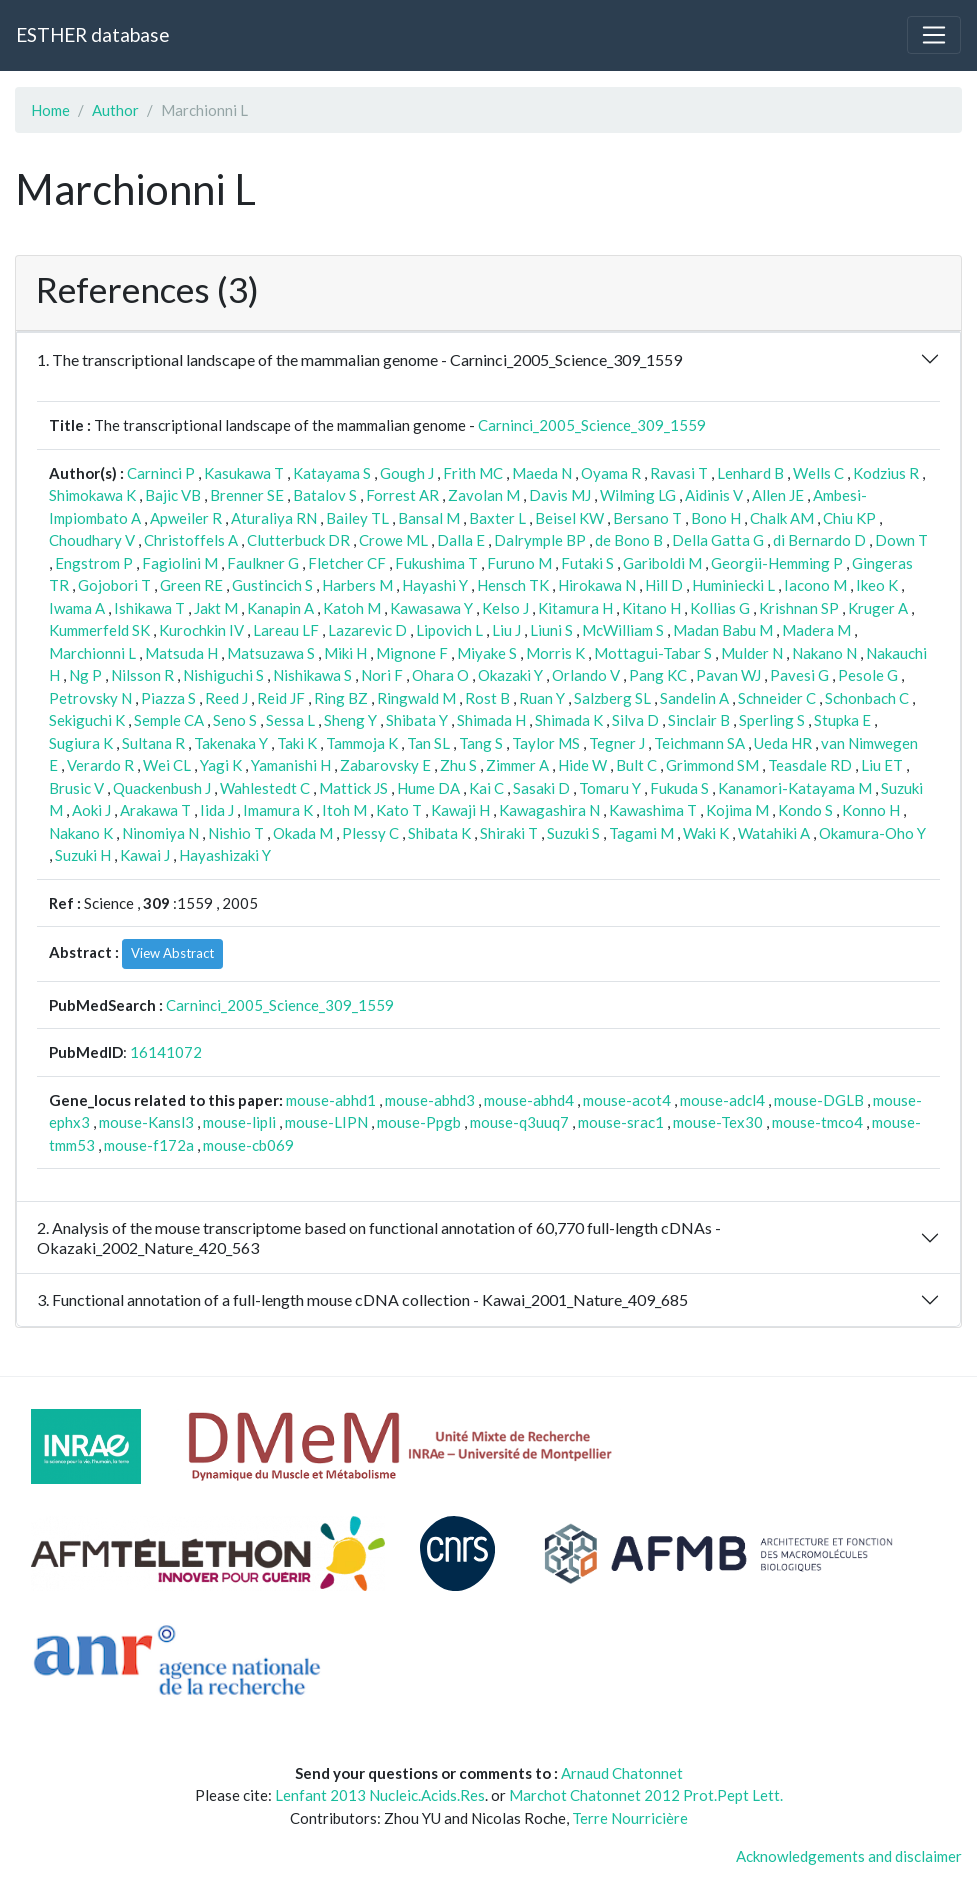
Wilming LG (638, 495)
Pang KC (658, 675)
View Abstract (172, 953)
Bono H (716, 518)
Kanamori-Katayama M (795, 788)
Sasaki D (541, 788)
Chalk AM (782, 518)
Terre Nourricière (630, 1818)
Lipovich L (449, 630)
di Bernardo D (819, 540)
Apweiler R (186, 518)
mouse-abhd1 (331, 1100)
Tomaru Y (610, 788)
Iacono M (815, 585)
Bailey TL (357, 518)
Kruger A (878, 608)
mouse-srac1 (621, 1122)
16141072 (166, 1052)
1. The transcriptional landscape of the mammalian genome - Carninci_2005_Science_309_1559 (359, 359)
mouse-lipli (239, 1122)
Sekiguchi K (87, 720)
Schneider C (777, 698)
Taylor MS (546, 743)
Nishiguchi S (223, 675)
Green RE (191, 585)
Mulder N (752, 653)
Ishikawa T (149, 608)
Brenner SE (247, 495)
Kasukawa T (244, 473)
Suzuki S (573, 833)
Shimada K (569, 720)
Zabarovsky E (385, 765)
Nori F (382, 675)
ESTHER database (92, 34)
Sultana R (153, 743)
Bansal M (429, 518)
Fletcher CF (347, 563)
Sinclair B (699, 720)
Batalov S (325, 495)
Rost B (487, 698)
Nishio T (236, 833)
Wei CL (167, 765)
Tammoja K (362, 743)
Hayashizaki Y (225, 855)
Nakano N (824, 653)
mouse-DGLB (819, 1100)
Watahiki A (774, 833)
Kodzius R (886, 473)
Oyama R (611, 473)
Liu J (506, 630)
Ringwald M (416, 698)
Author (115, 110)
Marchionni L (92, 653)
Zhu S (458, 765)
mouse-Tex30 (718, 1122)
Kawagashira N (549, 810)
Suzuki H (83, 855)
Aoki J (91, 810)
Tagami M (641, 833)
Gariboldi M (662, 563)
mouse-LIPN (326, 1122)
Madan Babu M (723, 630)
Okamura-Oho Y (872, 833)
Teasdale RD (810, 765)
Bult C (636, 765)
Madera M (816, 630)
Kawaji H (460, 810)
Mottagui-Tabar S (653, 653)
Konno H (871, 810)
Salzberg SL (612, 698)
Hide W (582, 765)
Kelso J (505, 608)
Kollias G (720, 608)
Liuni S (551, 630)
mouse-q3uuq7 (519, 1122)
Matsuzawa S (271, 653)
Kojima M (737, 810)
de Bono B (629, 540)
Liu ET (882, 765)
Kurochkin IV (201, 630)
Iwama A (77, 608)
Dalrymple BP (540, 540)
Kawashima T (653, 810)
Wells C (818, 473)
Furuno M (519, 563)
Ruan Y (542, 698)
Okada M (303, 833)
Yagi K (221, 765)
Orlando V (586, 675)
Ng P (85, 675)
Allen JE (778, 495)
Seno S (235, 720)
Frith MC (473, 473)
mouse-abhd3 (430, 1100)
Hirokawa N (597, 585)
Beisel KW (569, 518)
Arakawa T (155, 810)
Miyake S (487, 653)
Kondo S (805, 810)
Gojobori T (114, 585)
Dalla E (461, 540)
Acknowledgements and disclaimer (849, 1856)
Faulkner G (263, 563)
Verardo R (100, 765)
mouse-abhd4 (529, 1100)
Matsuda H (181, 653)
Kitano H (651, 608)
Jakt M (216, 608)
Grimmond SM (712, 765)
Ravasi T (679, 473)
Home (50, 110)
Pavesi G (799, 675)
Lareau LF (286, 630)
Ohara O (440, 675)
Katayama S (332, 473)
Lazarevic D (367, 630)
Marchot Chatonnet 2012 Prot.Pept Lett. (646, 1795)
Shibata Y (417, 720)
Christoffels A (191, 540)
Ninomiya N (160, 833)
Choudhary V (92, 540)
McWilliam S (623, 630)
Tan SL (428, 743)
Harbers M (357, 585)
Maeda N (542, 473)
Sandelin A (694, 698)
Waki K (706, 833)
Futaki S (587, 563)
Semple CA (169, 720)
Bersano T (647, 518)
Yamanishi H (291, 765)
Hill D (664, 585)
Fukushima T (436, 563)
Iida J (217, 810)
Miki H (345, 653)
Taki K (297, 743)
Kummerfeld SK (99, 630)
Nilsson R (142, 675)
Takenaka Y (231, 743)
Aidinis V (714, 495)
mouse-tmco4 (817, 1122)
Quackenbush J (162, 788)
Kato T (399, 810)
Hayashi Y (435, 585)
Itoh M (344, 810)
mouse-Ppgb (419, 1122)
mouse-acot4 (627, 1100)
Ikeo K (877, 585)
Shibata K (439, 833)
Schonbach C (867, 698)
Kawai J (145, 855)
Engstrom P (94, 563)
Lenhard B (750, 473)
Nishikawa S (312, 675)
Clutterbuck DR (298, 540)
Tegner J (617, 743)
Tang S (481, 743)
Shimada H (491, 720)
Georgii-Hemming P (777, 563)
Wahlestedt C (265, 788)
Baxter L (497, 518)
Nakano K (81, 833)
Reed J (226, 698)
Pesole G (868, 675)
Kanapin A (280, 608)
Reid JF (281, 698)
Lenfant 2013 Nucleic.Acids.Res (380, 1795)
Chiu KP (849, 518)
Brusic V (76, 788)
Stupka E (842, 720)
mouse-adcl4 (722, 1100)
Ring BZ (341, 698)
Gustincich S (272, 585)
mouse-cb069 (248, 1145)
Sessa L (290, 720)
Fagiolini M (180, 563)
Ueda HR (783, 743)
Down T (901, 540)
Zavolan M (484, 495)
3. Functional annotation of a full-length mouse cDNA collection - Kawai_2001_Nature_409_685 (362, 1299)
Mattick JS (353, 788)
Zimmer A (517, 765)
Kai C (486, 788)
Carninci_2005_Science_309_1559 (592, 425)
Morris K (555, 653)
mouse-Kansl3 (146, 1122)
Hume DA (428, 788)
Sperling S (772, 720)
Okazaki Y (510, 675)
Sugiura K (81, 743)
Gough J (407, 473)
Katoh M (352, 608)
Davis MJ (560, 495)
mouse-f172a (149, 1145)
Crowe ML (393, 540)
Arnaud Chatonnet (622, 1773)
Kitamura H (575, 608)
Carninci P (161, 473)
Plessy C (370, 833)
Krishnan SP (799, 608)
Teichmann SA (699, 743)
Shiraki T (509, 833)
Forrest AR (402, 495)
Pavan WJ (728, 675)
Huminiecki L (733, 585)
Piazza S (168, 698)
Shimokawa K (92, 495)
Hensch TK (513, 585)
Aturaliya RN (274, 518)
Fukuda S (679, 788)
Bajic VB (173, 495)
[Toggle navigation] (934, 35)
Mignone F (412, 653)
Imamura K (278, 810)
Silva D (635, 720)
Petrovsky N (90, 698)
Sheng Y (350, 720)
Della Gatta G (718, 540)
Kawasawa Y (431, 608)
